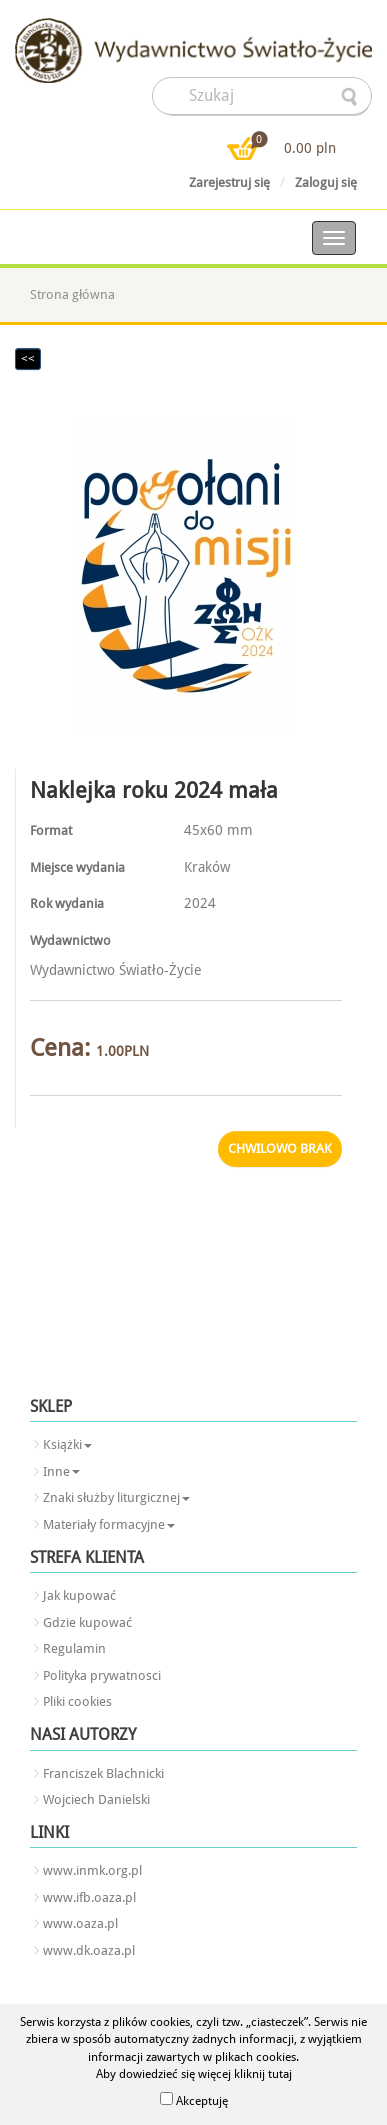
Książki (67, 1444)
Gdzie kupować (87, 1622)
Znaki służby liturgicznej (116, 1497)
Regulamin (74, 1648)
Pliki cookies (77, 1701)
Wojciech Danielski (96, 1799)
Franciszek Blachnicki (103, 1773)
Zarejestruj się (229, 182)
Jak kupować (79, 1595)
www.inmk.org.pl (92, 1870)
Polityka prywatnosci (102, 1675)
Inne (61, 1471)
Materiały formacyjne (109, 1524)
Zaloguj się (326, 182)
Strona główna (72, 294)
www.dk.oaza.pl (89, 1950)
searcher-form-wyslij (351, 97)
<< (28, 359)
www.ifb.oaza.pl (89, 1897)
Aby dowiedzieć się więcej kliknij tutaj (194, 2074)
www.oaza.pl (80, 1923)
